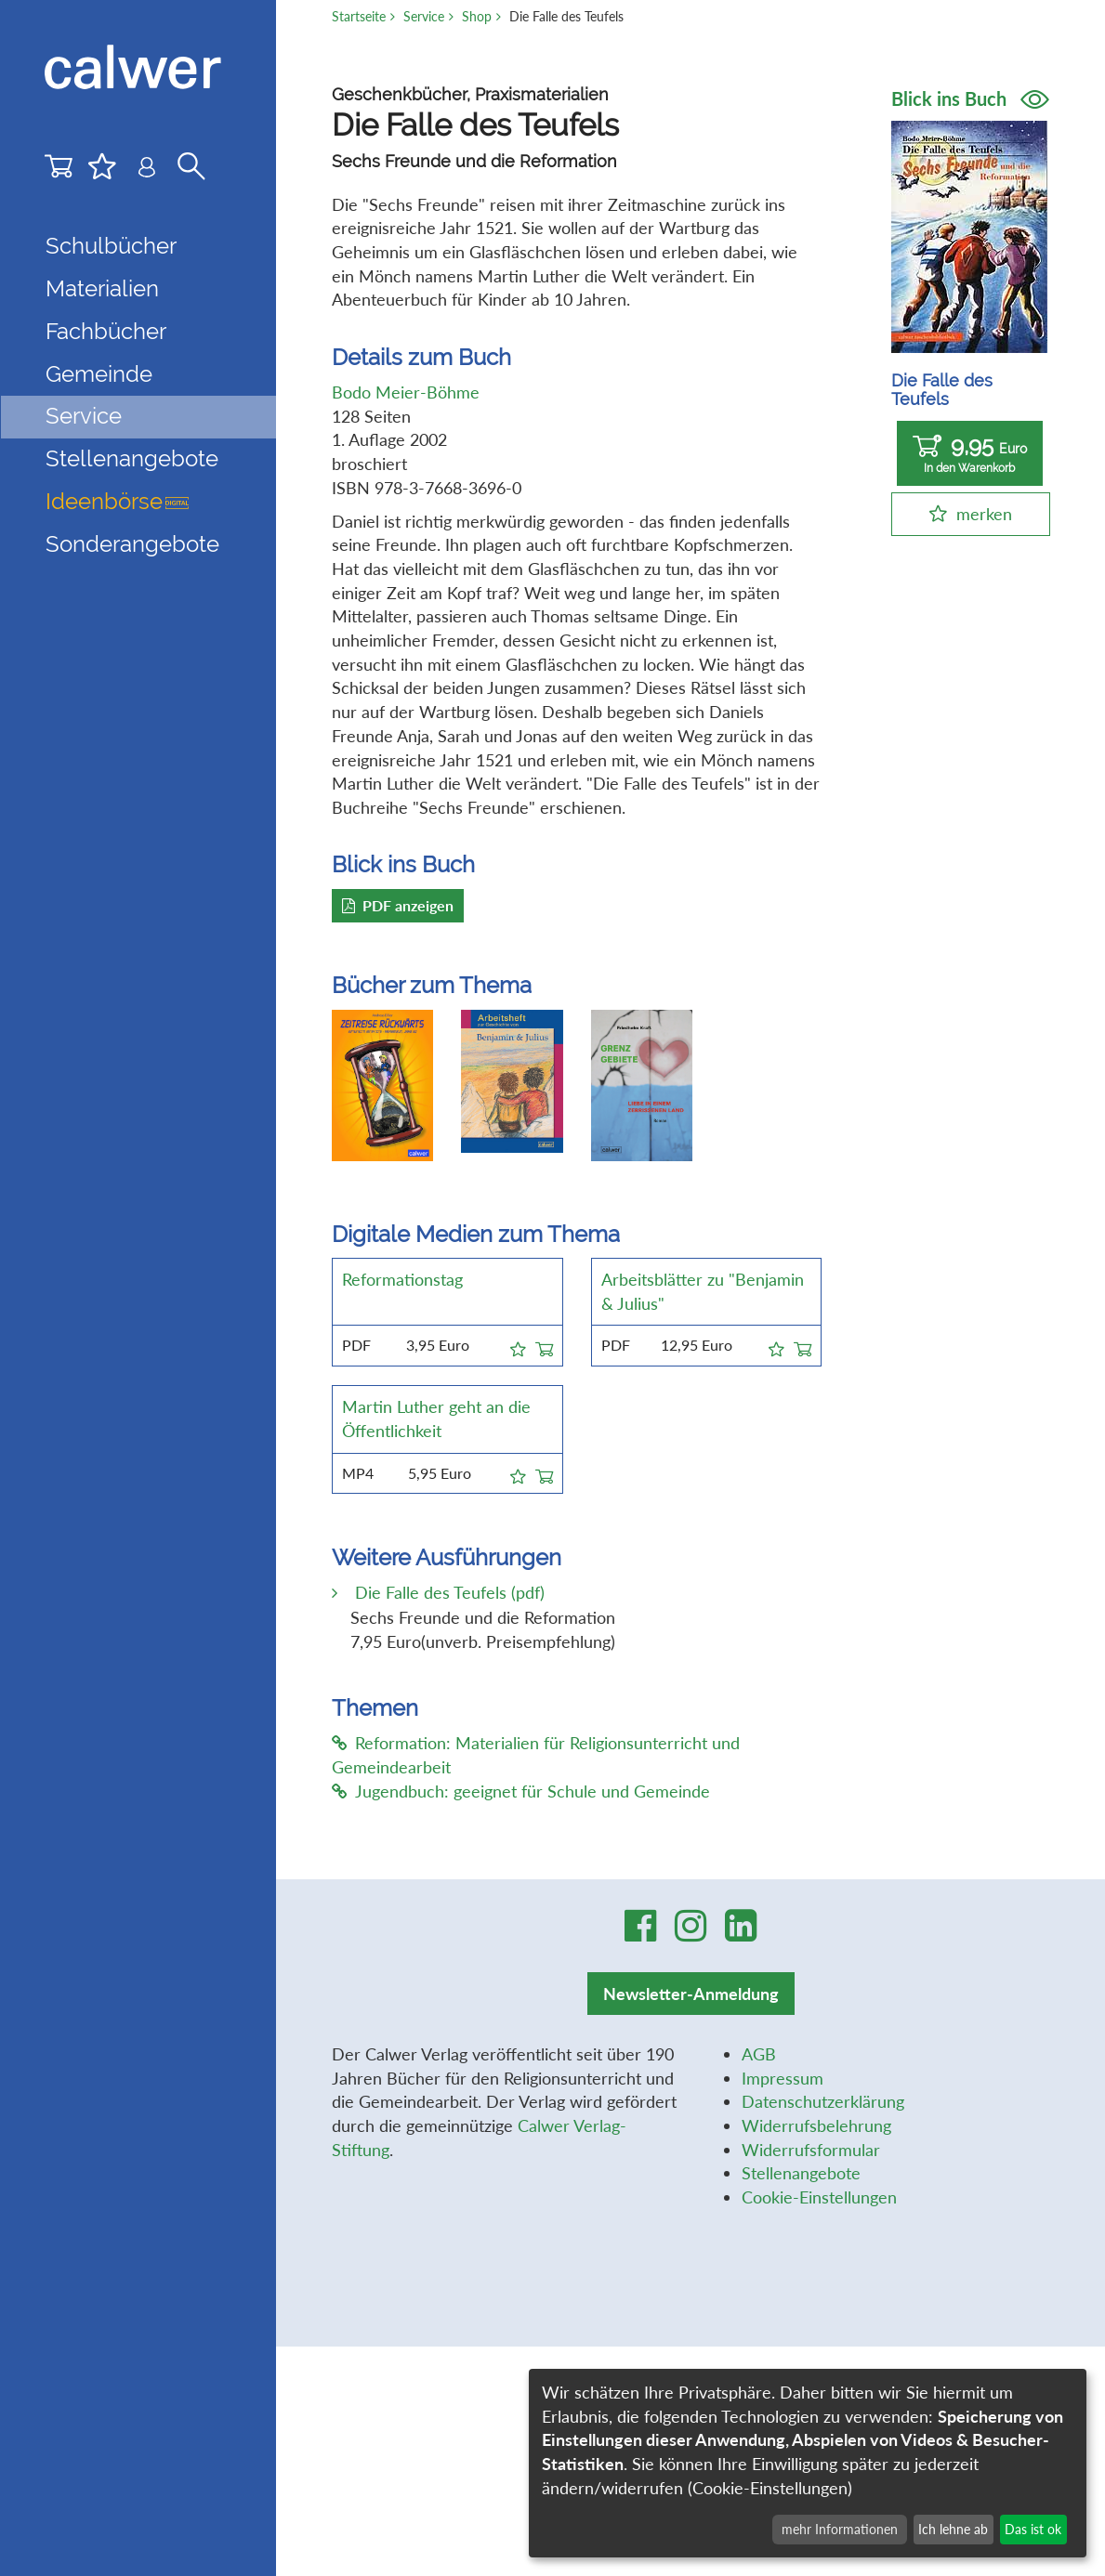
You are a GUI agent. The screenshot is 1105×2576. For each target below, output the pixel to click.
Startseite (359, 16)
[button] (518, 1346)
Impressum (782, 2078)
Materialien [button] (102, 289)
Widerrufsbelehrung (816, 2125)
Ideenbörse (117, 502)
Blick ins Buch (970, 98)
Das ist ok (1033, 2529)
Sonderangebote (132, 544)
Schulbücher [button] (111, 246)
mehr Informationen (840, 2529)
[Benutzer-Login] (147, 171)
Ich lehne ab (953, 2529)
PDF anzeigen (398, 905)
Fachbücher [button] (106, 332)
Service (423, 16)
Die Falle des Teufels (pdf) (447, 1592)
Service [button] (84, 416)
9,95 (970, 454)
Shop (477, 16)
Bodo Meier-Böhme (406, 392)
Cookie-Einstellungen (819, 2197)
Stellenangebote (132, 459)
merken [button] (984, 513)
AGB (759, 2054)
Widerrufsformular (811, 2149)
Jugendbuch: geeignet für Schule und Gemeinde (521, 1791)
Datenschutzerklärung (823, 2101)
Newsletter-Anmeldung (691, 1993)
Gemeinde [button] (99, 374)
